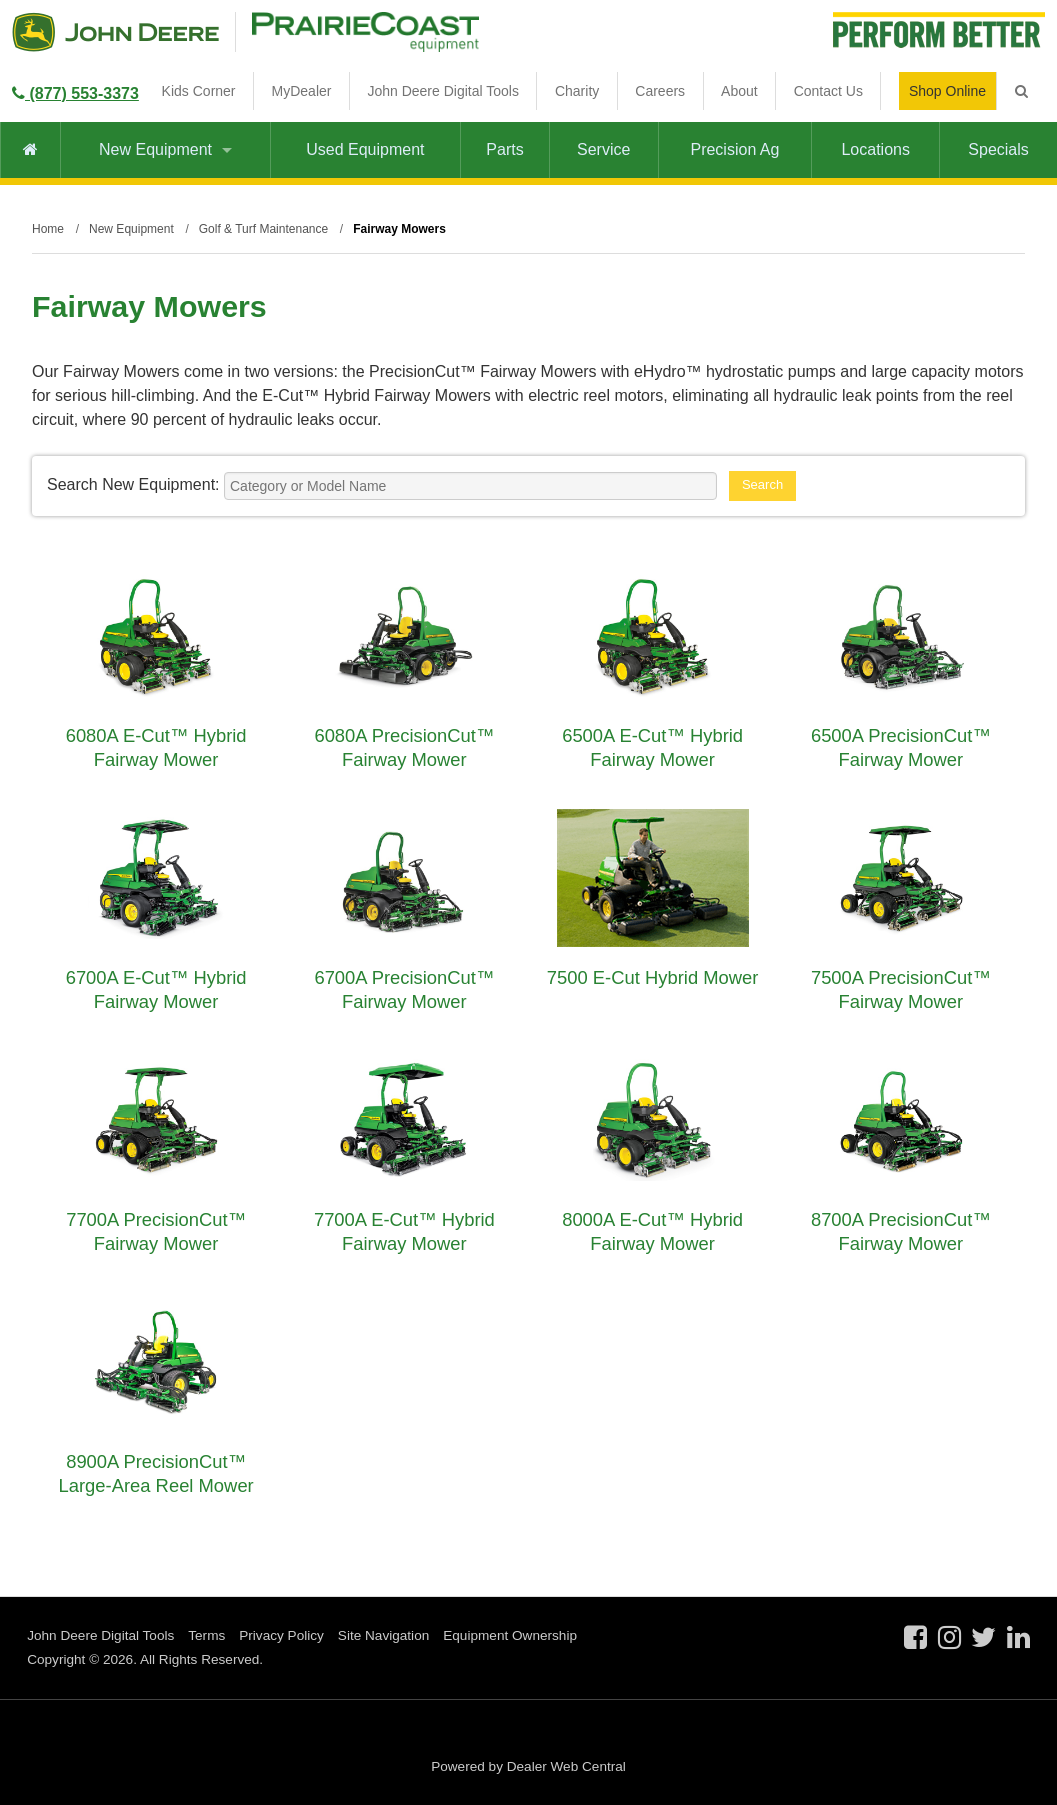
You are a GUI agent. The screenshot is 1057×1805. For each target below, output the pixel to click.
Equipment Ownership (510, 1635)
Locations (875, 149)
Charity (577, 91)
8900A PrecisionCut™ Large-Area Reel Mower (156, 1473)
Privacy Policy (281, 1635)
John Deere (115, 32)
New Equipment (165, 149)
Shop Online (947, 91)
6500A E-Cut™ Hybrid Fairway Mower (652, 747)
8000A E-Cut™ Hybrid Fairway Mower (652, 1231)
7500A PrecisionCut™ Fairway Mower (901, 989)
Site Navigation (383, 1635)
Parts (504, 149)
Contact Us (828, 91)
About (739, 91)
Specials (998, 149)
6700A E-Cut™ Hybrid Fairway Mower (156, 989)
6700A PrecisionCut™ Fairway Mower (404, 989)
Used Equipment (365, 149)
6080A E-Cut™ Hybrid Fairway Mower (156, 747)
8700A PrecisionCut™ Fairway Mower (901, 1231)
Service (603, 149)
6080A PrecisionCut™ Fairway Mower (404, 747)
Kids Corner (199, 91)
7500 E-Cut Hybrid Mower (653, 977)
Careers (660, 91)
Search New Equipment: (133, 484)
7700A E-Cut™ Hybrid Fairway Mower (404, 1231)
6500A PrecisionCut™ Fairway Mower (901, 747)
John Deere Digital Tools (443, 91)
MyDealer (302, 91)
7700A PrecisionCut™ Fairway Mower (156, 1231)
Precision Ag (734, 149)
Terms (206, 1635)
